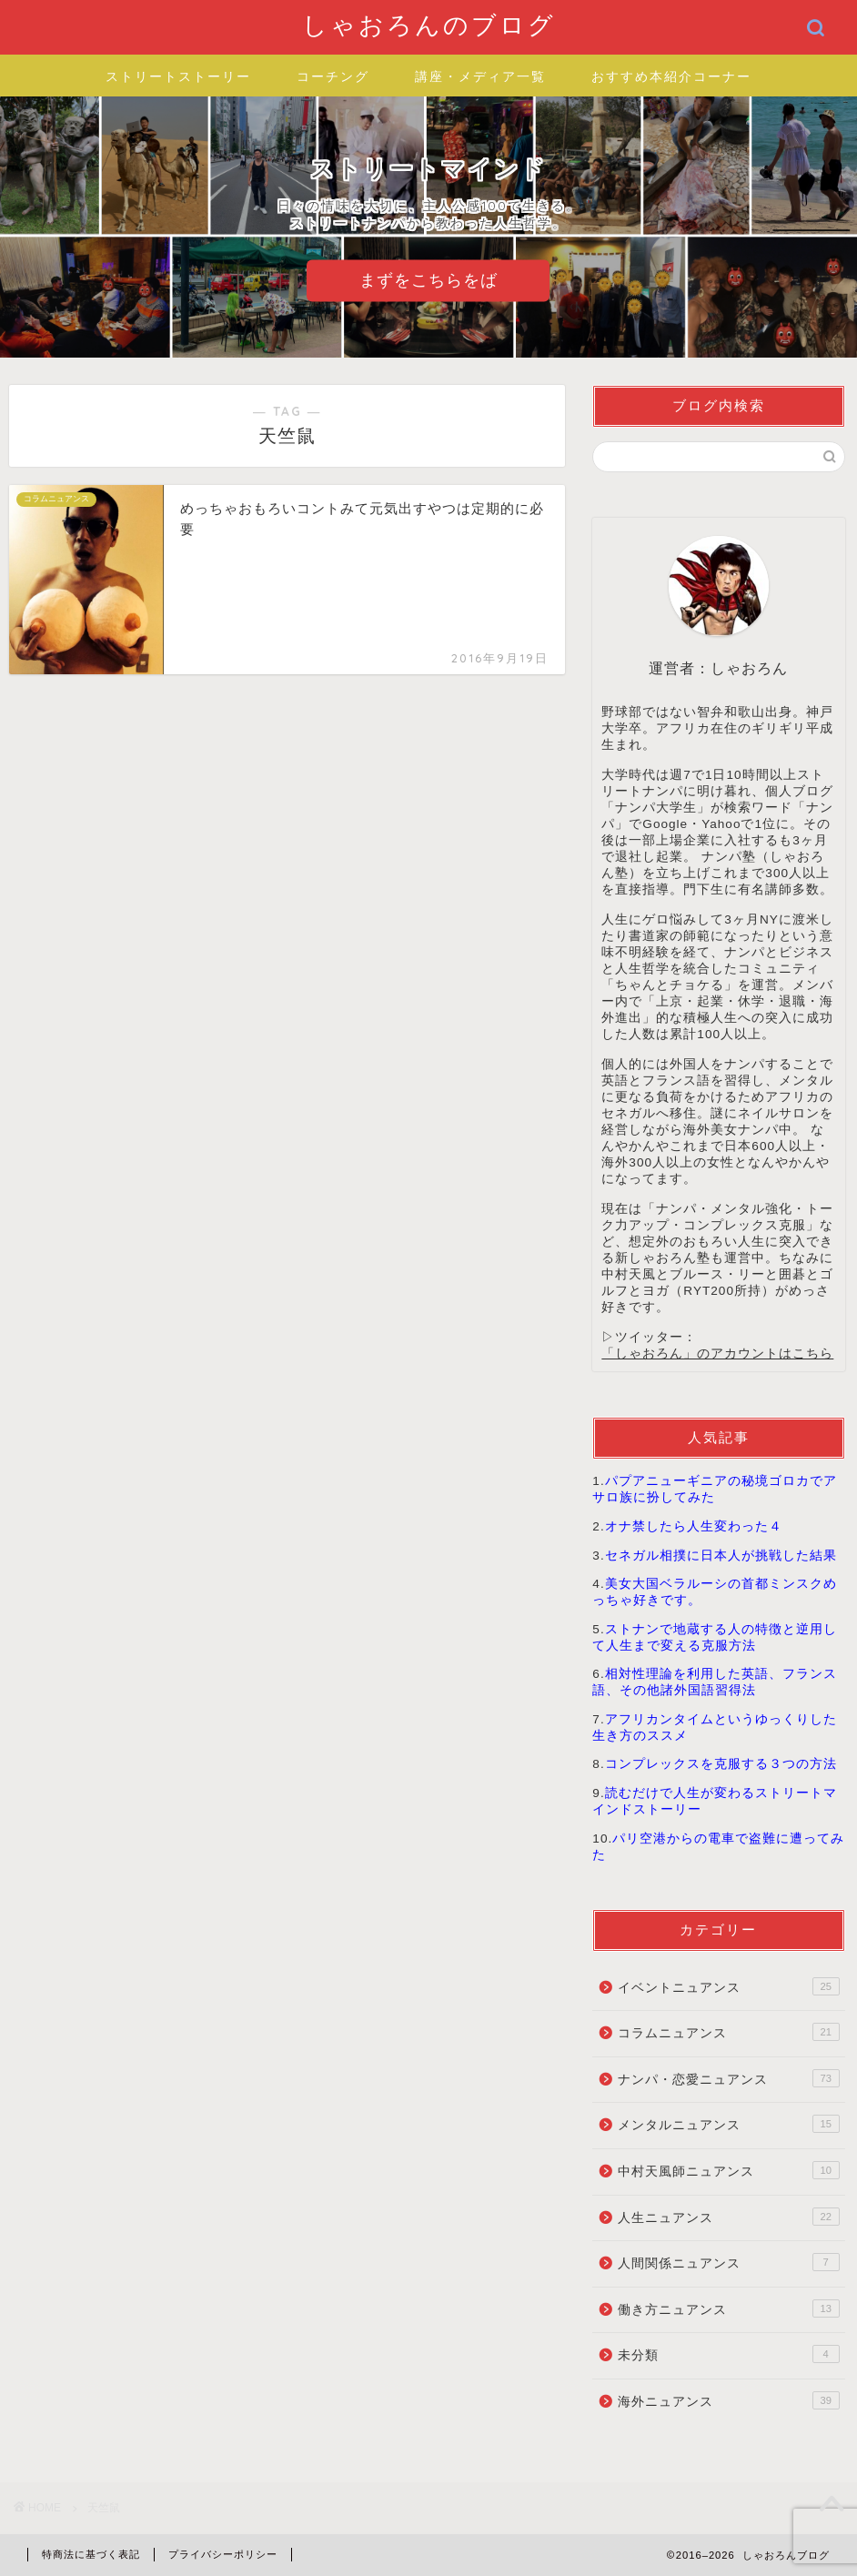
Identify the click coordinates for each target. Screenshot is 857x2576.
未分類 (728, 2354)
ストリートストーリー (178, 76)
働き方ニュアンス (728, 2308)
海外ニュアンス (728, 2400)
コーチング (333, 76)
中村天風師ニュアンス (728, 2170)
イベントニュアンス (728, 1986)
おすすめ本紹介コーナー (671, 76)
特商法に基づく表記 (91, 2554)
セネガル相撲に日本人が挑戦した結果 (721, 1555)
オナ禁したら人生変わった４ (693, 1526)
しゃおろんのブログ (429, 24)
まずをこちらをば (428, 280)
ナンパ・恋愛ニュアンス (728, 2078)
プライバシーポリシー (222, 2554)
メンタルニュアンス (728, 2124)
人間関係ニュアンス (728, 2262)
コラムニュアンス (728, 2032)
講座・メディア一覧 (480, 76)
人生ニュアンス (728, 2216)
